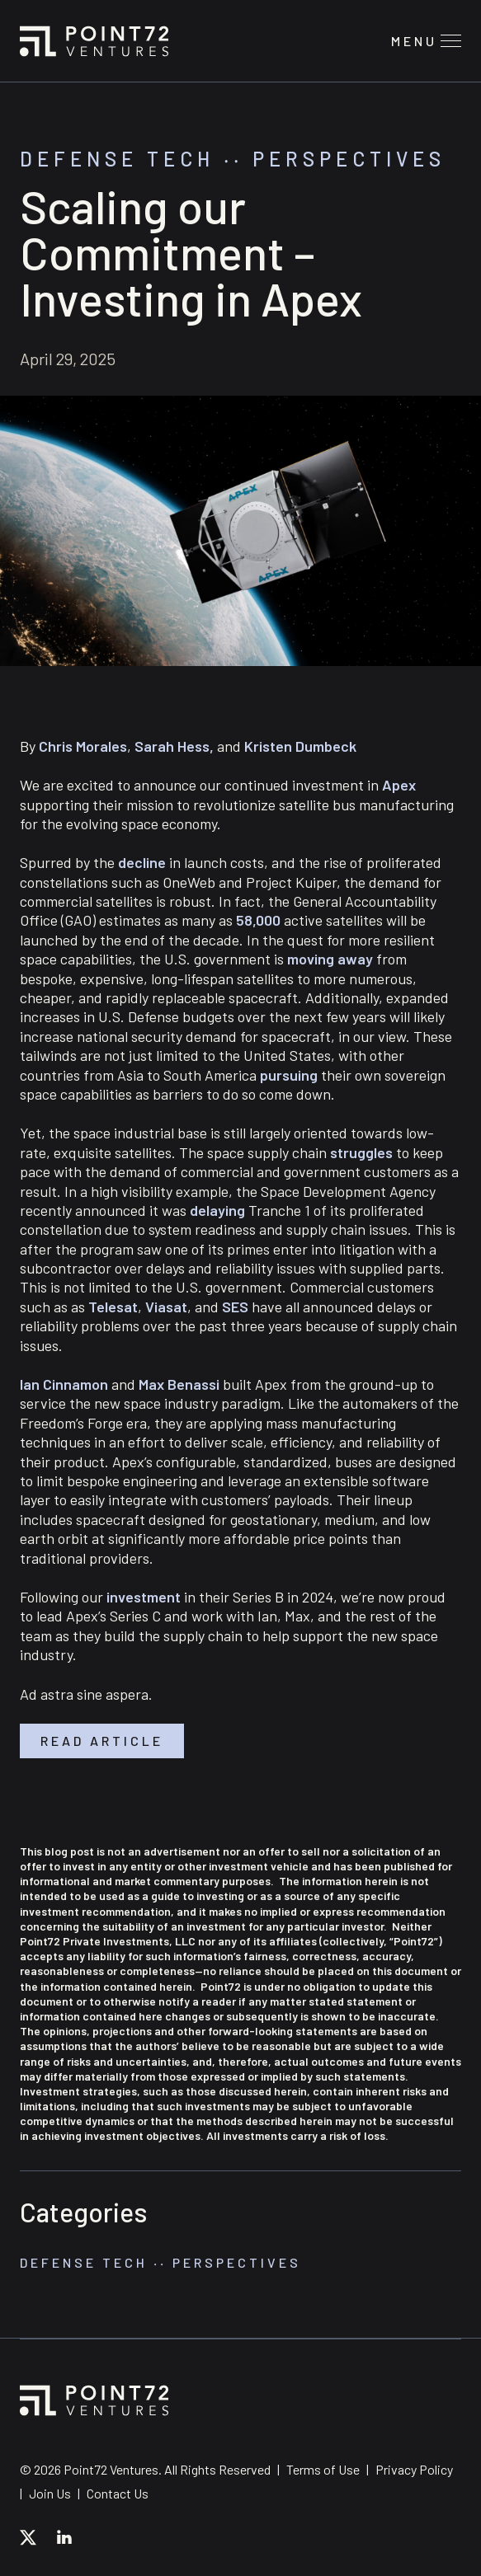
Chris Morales (83, 746)
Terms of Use (323, 2469)
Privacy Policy (414, 2469)
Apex (399, 785)
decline (142, 862)
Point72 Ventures (94, 41)
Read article (102, 1740)
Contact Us (118, 2493)
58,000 (258, 920)
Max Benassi (179, 1384)
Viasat (166, 1306)
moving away (330, 959)
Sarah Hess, (174, 746)
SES (235, 1306)
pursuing (289, 1075)
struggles (361, 1152)
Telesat (113, 1306)
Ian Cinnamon (64, 1384)
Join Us (50, 2493)
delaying (217, 1210)
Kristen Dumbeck (300, 746)
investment (143, 1597)
